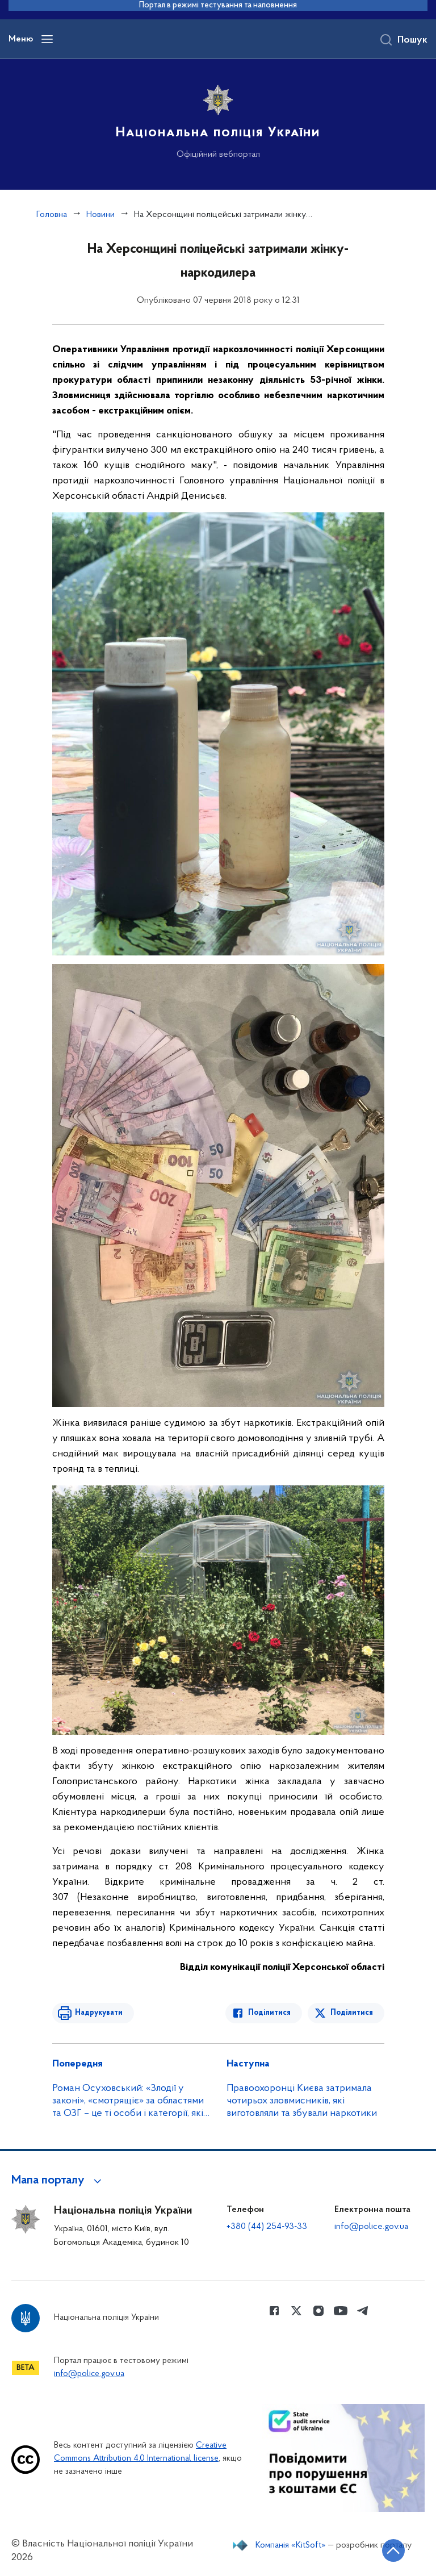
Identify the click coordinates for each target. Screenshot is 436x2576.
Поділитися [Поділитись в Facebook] (269, 2013)
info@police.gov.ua (371, 2226)
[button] (58, 2180)
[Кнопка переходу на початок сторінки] (393, 2550)
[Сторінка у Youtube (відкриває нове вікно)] (340, 2311)
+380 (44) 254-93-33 (267, 2226)
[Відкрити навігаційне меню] (47, 39)
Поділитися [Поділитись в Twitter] (351, 2013)
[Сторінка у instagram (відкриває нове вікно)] (318, 2311)
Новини (100, 214)
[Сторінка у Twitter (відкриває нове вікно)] (296, 2311)
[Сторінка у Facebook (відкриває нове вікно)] (274, 2311)
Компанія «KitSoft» (290, 2545)
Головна (51, 214)
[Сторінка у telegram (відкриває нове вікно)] (363, 2311)
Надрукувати (99, 2013)
